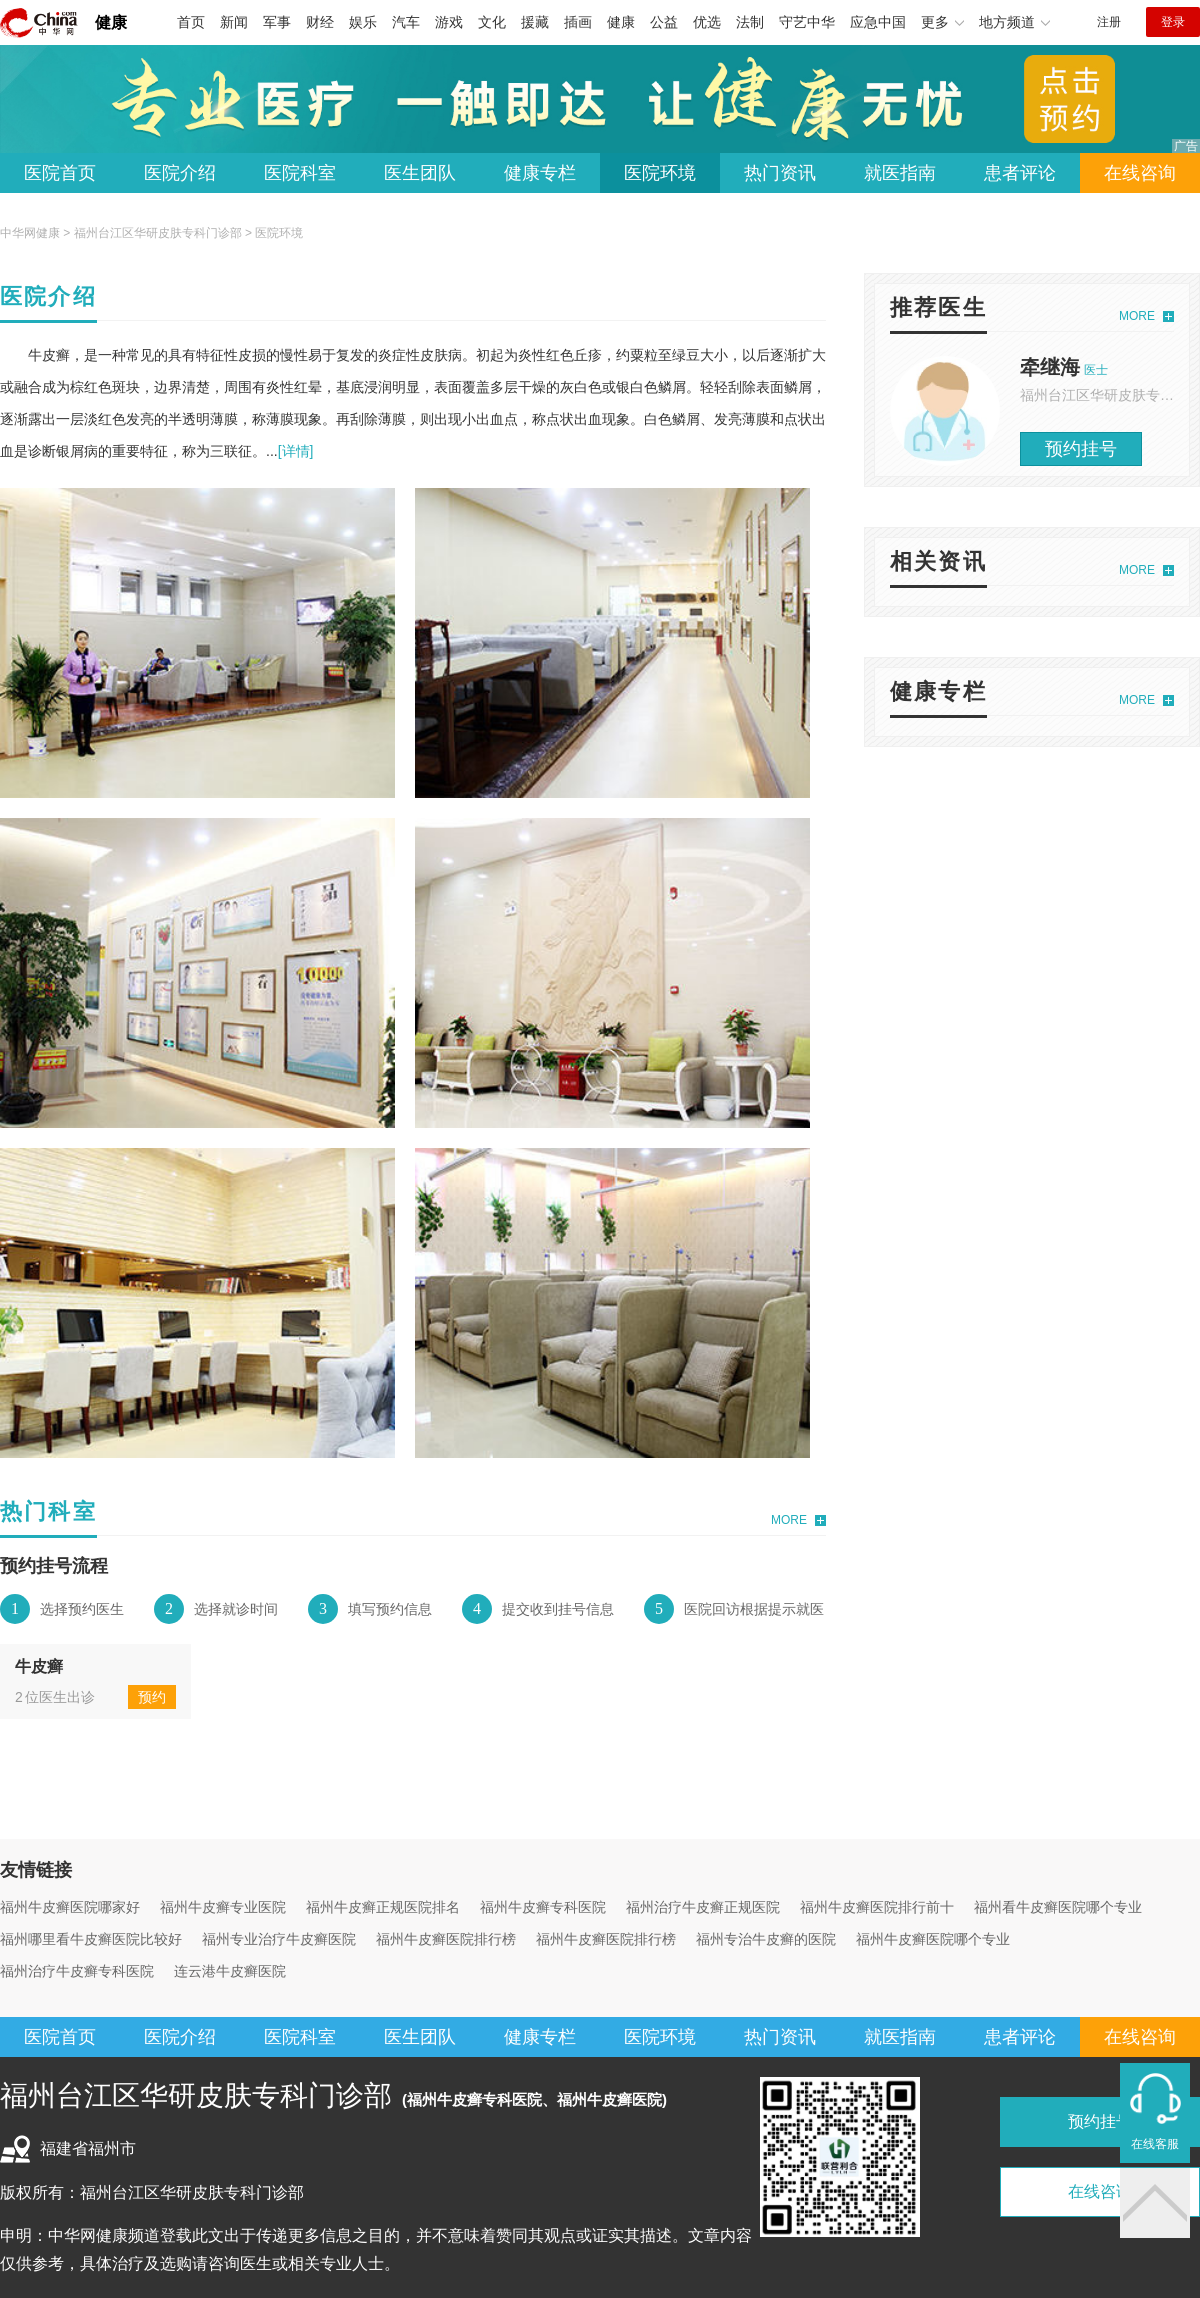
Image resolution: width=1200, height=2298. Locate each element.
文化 (492, 22)
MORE (789, 1520)
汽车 (406, 22)
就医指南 (900, 173)
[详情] (296, 451)
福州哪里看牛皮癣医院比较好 (91, 1939)
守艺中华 (807, 22)
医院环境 (660, 173)
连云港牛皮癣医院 (230, 1971)
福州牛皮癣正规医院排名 (383, 1907)
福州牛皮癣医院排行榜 (446, 1939)
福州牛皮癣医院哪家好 (70, 1907)
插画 (578, 22)
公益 (664, 22)
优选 (707, 22)
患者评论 (1020, 173)
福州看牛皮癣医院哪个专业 (1058, 1907)
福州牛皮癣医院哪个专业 (933, 1939)
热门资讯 (780, 173)
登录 (1173, 22)
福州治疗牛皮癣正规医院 (703, 1907)
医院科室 (300, 173)
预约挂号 (1081, 449)
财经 (320, 22)
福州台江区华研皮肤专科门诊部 (158, 233)
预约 (152, 1697)
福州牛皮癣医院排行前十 (877, 1907)
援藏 (535, 22)
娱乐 (363, 22)
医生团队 (420, 173)
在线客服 (1155, 2144)
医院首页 (60, 173)
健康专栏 (540, 173)
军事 (277, 22)
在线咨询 (1140, 173)
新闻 (234, 22)
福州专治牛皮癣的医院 (766, 1939)
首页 (191, 22)
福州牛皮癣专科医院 (543, 1907)
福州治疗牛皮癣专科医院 (77, 1971)
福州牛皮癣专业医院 (223, 1907)
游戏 (449, 22)
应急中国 (878, 22)
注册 (1109, 22)
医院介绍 (180, 173)
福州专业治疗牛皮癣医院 (279, 1939)
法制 (750, 22)
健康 (111, 22)
